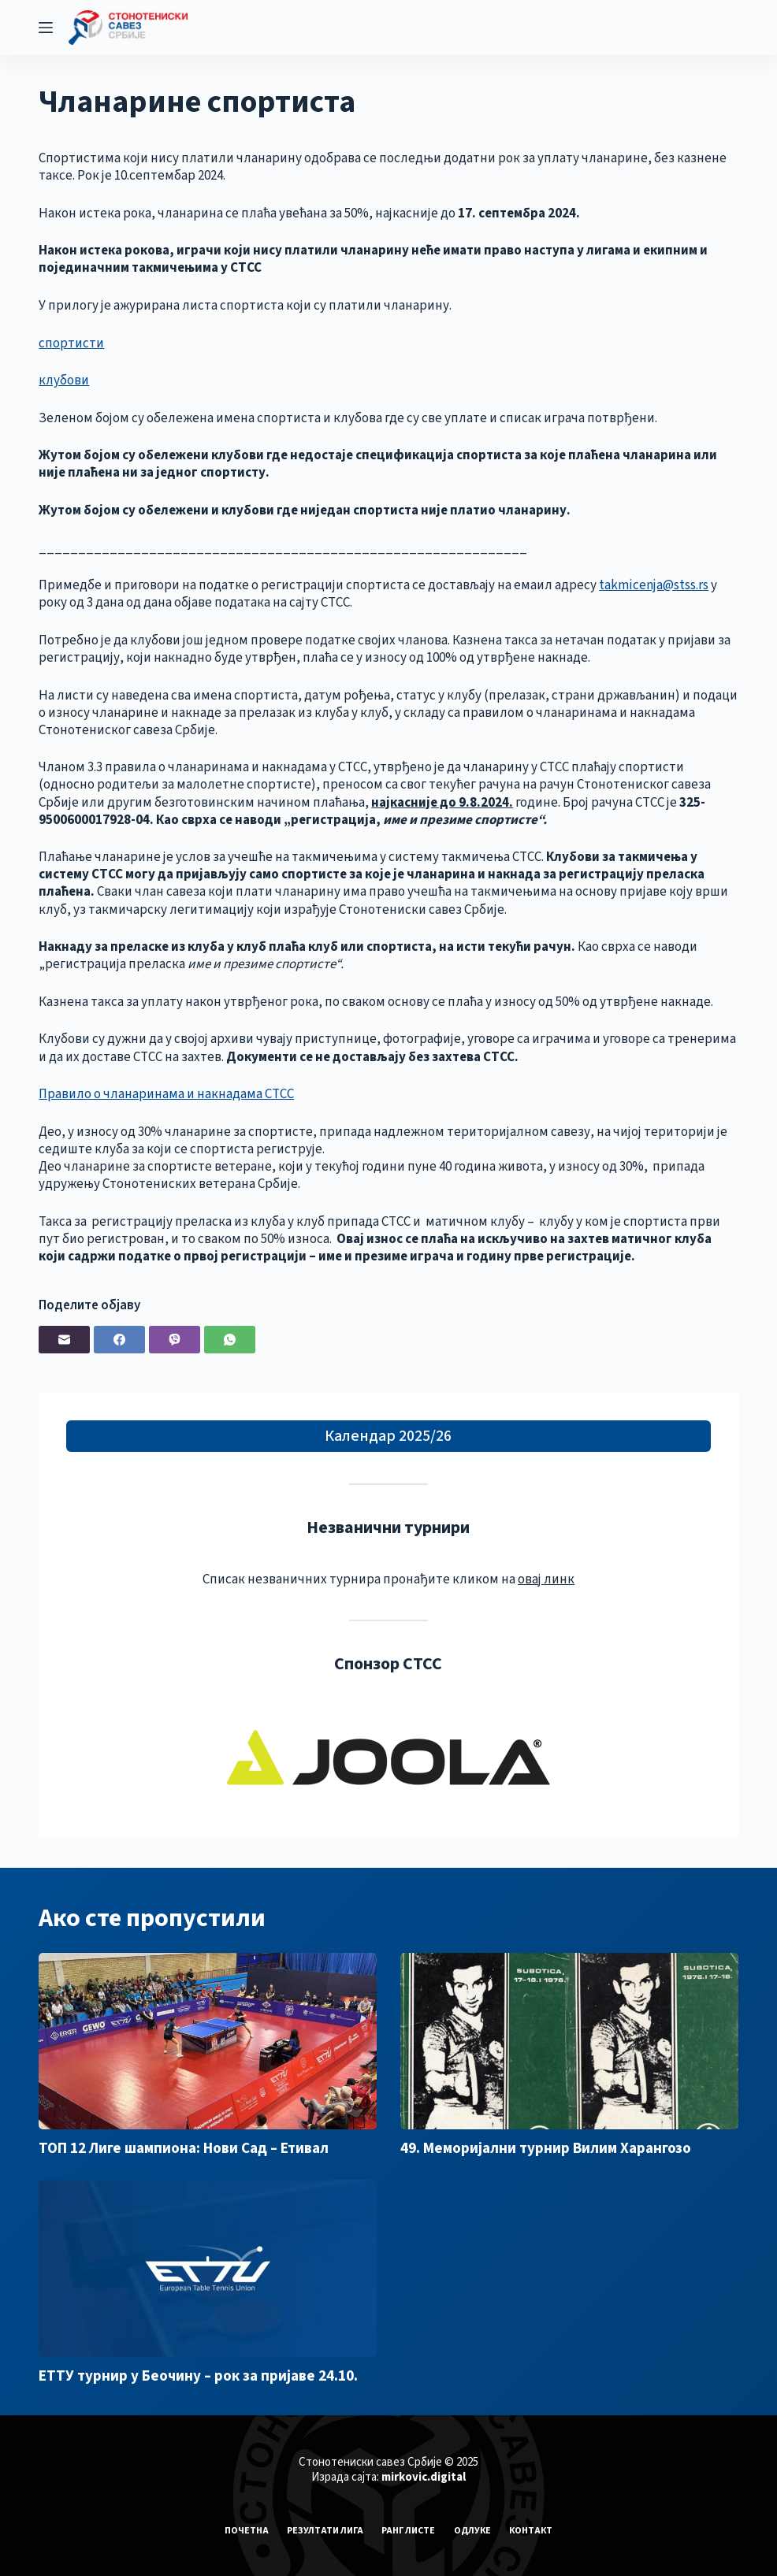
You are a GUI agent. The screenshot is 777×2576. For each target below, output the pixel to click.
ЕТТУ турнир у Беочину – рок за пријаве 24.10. (198, 2376)
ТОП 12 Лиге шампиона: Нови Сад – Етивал (184, 2148)
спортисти (71, 343)
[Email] (64, 1339)
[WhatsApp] (229, 1339)
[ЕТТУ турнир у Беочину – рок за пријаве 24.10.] (208, 2268)
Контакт (533, 2531)
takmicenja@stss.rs (653, 585)
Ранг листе (408, 2531)
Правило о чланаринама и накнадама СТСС (166, 1094)
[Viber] (174, 1339)
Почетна (243, 2531)
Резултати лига (323, 2531)
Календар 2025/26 (388, 1436)
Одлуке (473, 2531)
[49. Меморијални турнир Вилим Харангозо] (569, 2041)
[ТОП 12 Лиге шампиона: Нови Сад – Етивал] (208, 2041)
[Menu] (46, 27)
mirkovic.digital (423, 2477)
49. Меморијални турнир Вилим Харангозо (545, 2148)
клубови (64, 380)
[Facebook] (119, 1339)
